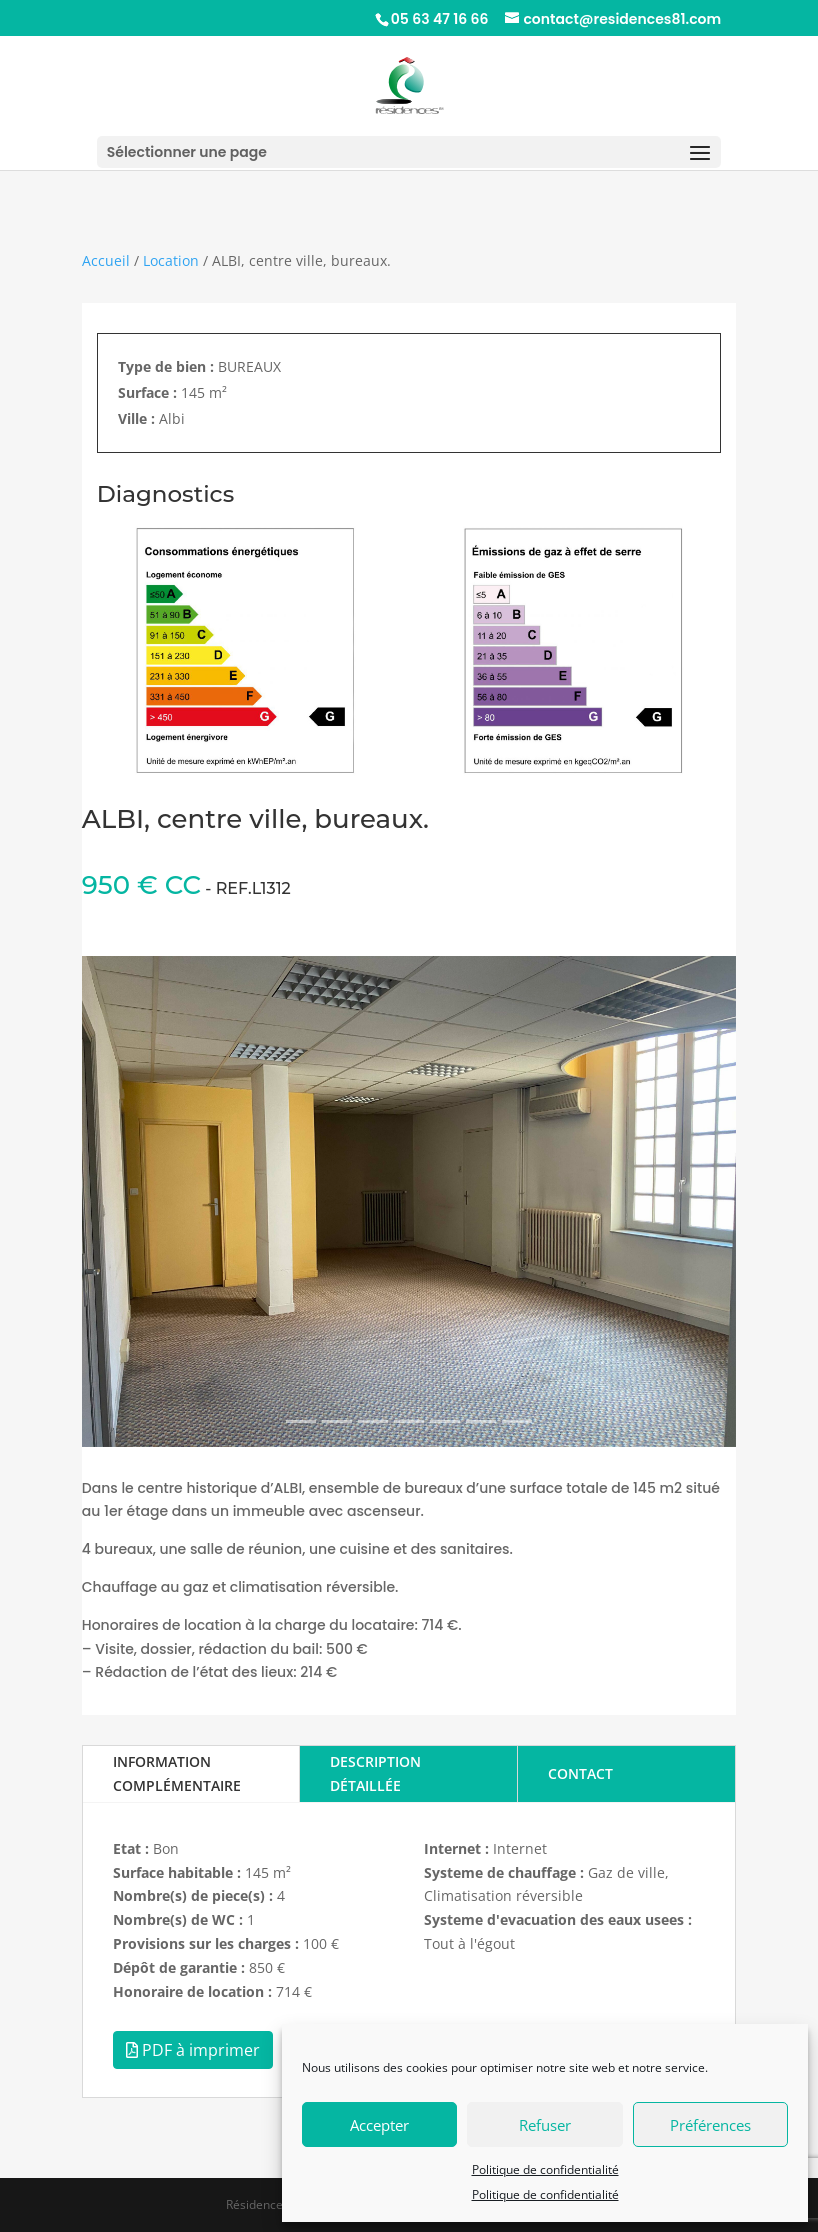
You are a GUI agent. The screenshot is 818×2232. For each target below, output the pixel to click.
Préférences (710, 2125)
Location (171, 260)
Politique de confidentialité (545, 2169)
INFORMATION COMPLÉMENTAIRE (177, 1773)
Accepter (379, 2125)
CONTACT (580, 1773)
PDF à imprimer (193, 2050)
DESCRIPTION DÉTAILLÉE (375, 1773)
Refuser (545, 2125)
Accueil (106, 260)
